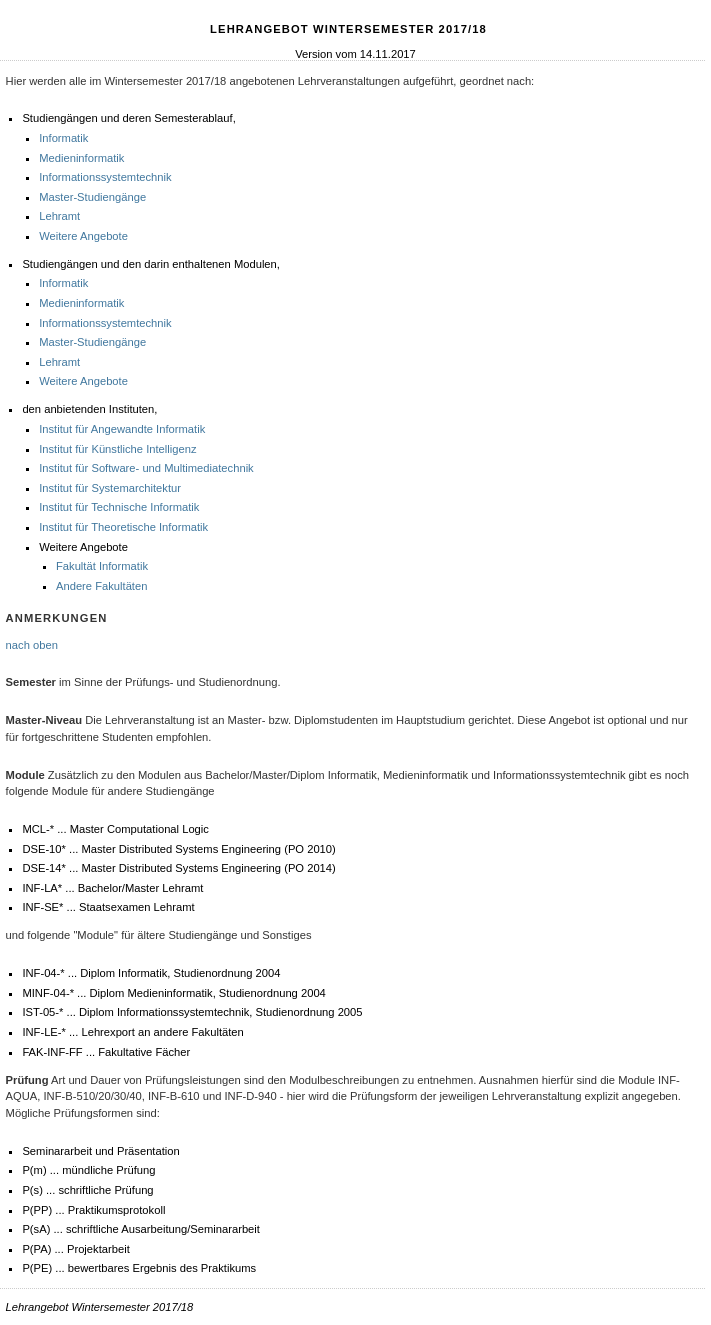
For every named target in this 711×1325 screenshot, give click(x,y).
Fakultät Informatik (102, 566)
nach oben (32, 645)
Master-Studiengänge (92, 197)
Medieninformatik (81, 158)
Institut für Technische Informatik (119, 507)
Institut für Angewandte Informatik (122, 429)
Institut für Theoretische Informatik (123, 527)
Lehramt (59, 216)
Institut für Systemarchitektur (110, 488)
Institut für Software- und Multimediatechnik (146, 468)
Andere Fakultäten (101, 586)
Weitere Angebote (83, 236)
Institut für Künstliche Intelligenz (117, 449)
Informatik (63, 138)
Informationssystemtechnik (105, 177)
